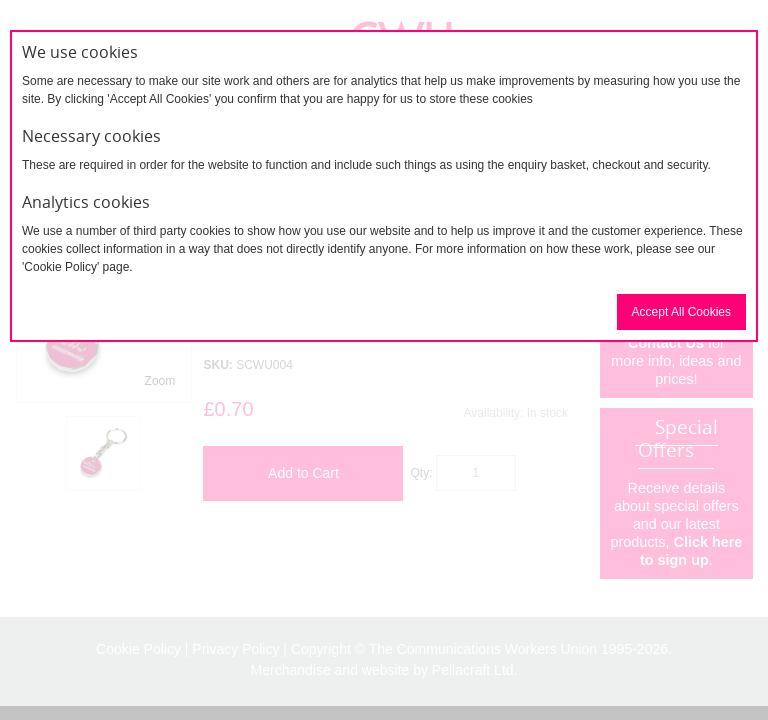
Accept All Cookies (681, 312)
